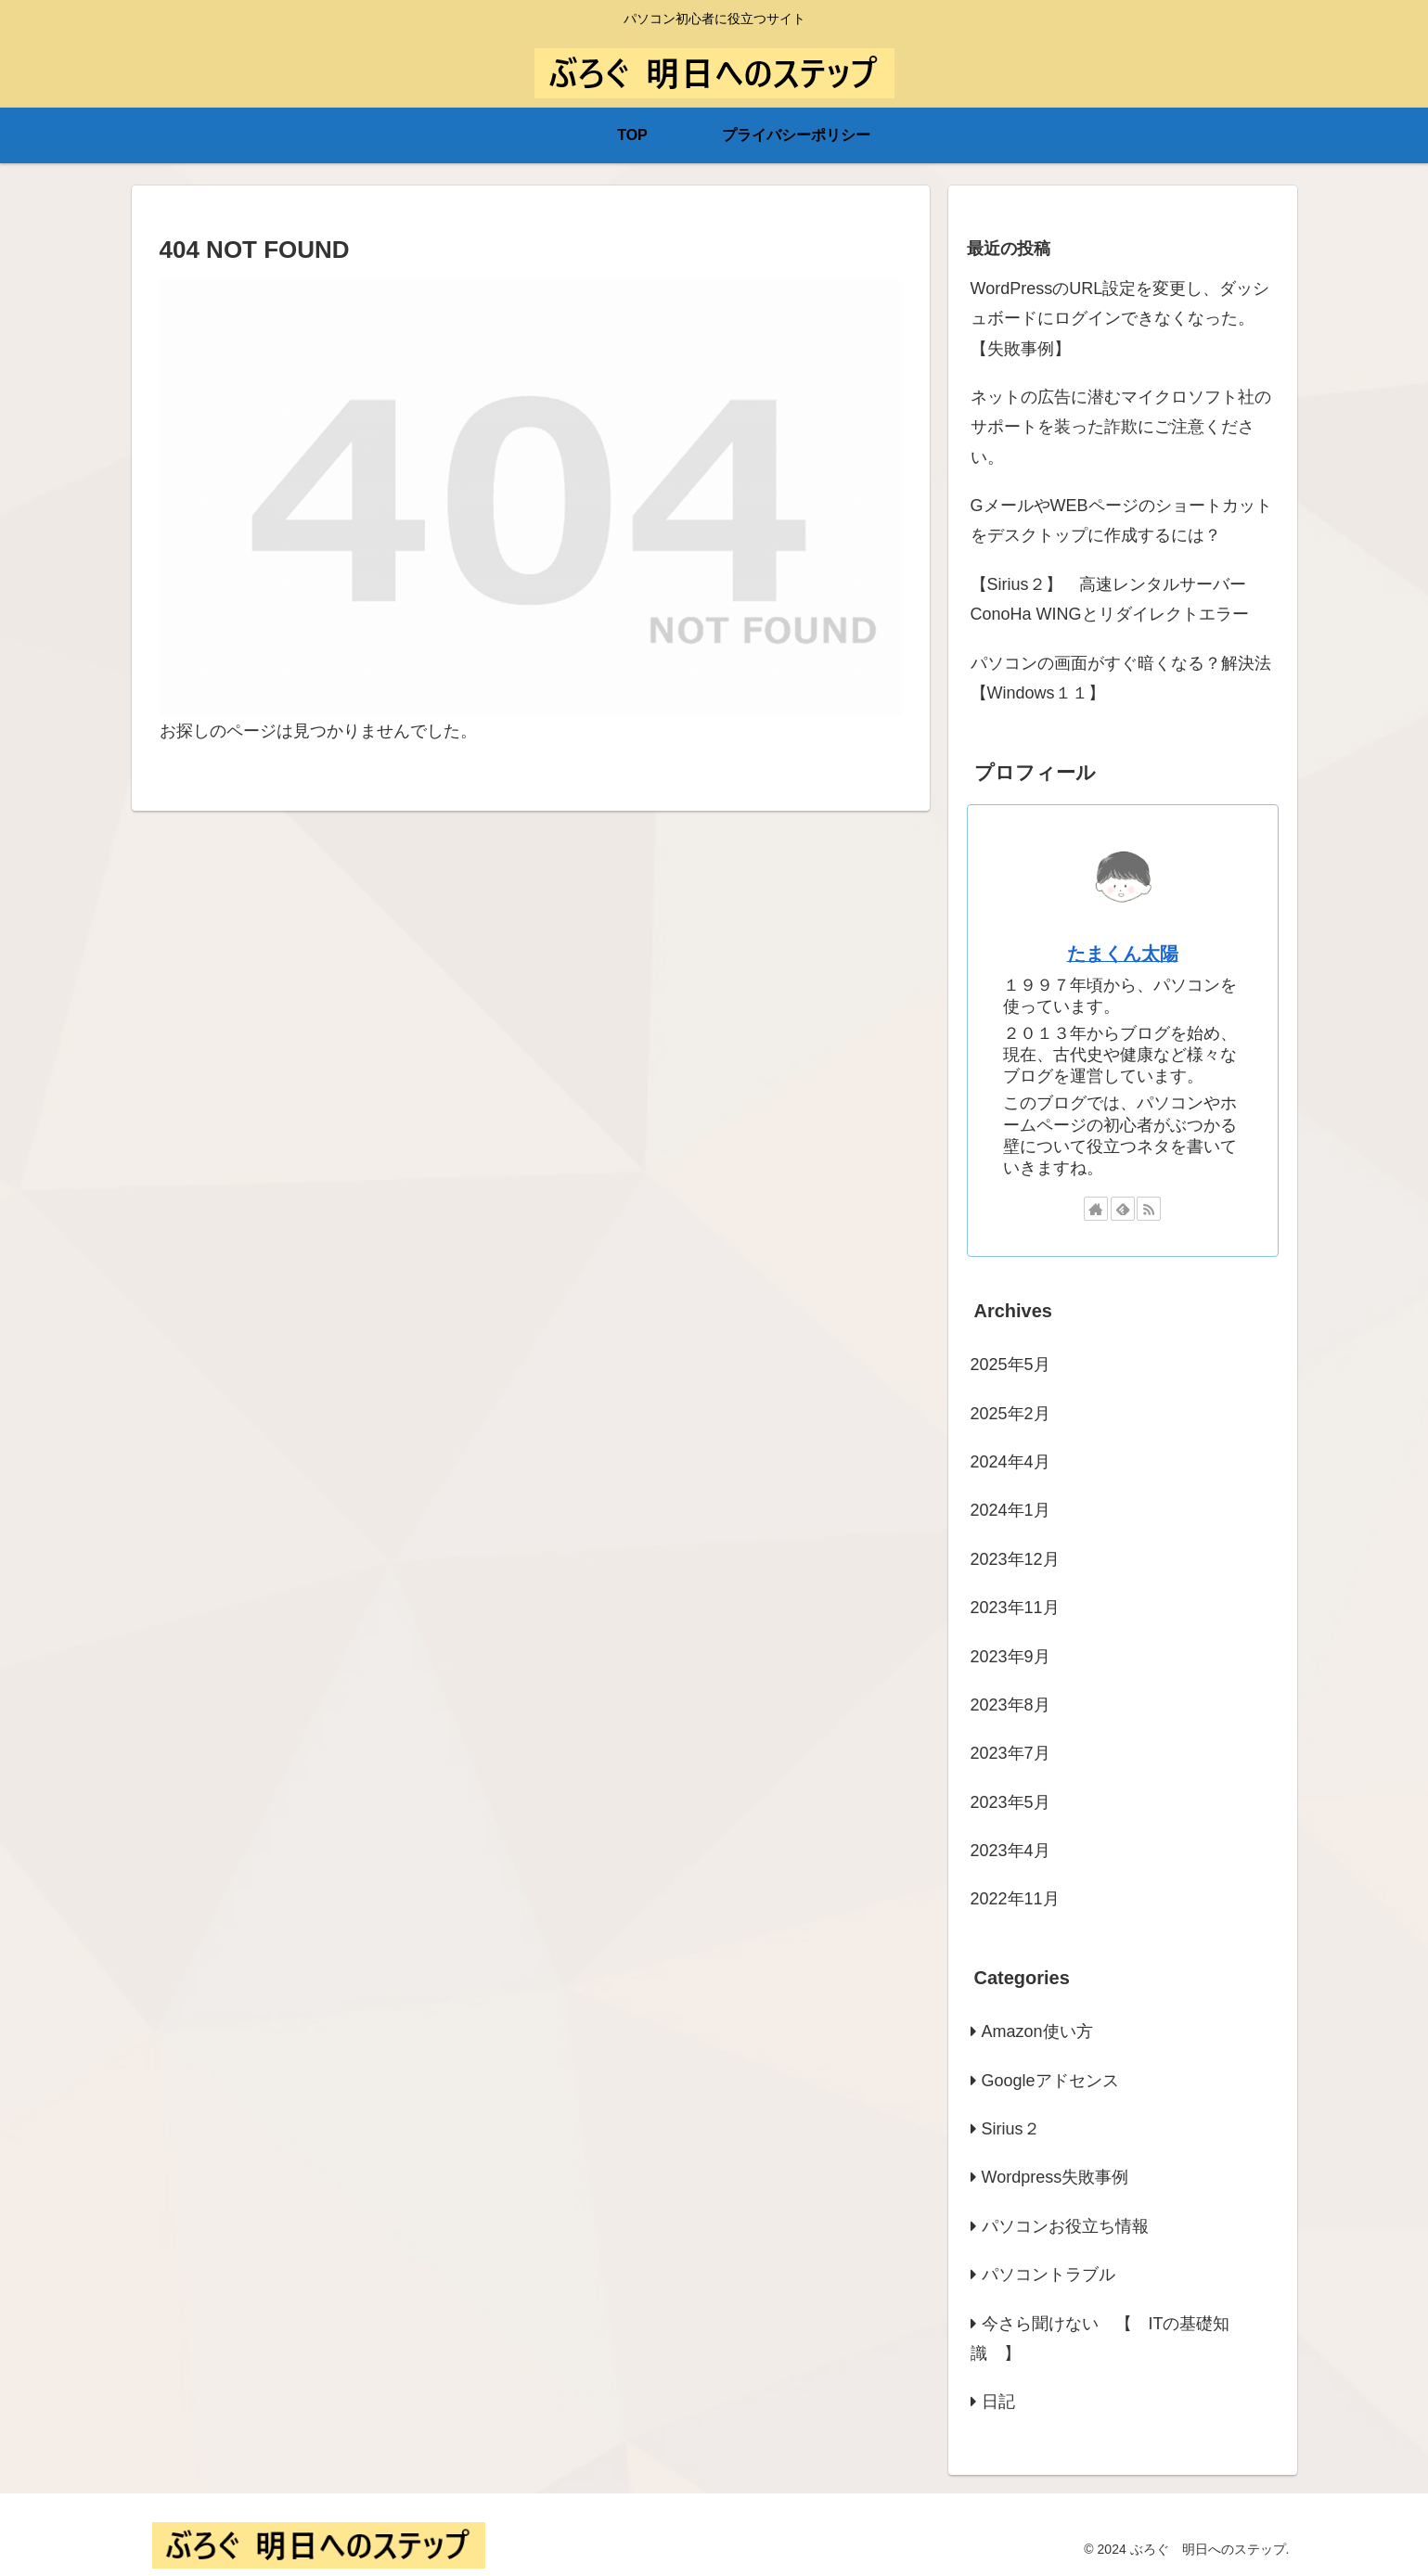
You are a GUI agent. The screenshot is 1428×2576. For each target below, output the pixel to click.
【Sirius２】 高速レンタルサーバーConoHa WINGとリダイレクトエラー (1110, 599)
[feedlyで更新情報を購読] (1123, 1209)
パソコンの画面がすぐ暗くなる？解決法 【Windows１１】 (1125, 678)
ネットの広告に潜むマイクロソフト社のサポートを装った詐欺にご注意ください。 (1121, 427)
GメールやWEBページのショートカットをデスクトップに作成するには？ (1121, 520)
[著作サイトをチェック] (1096, 1209)
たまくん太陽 (1122, 953)
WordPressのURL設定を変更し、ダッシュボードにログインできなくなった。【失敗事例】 (1120, 318)
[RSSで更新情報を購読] (1149, 1209)
